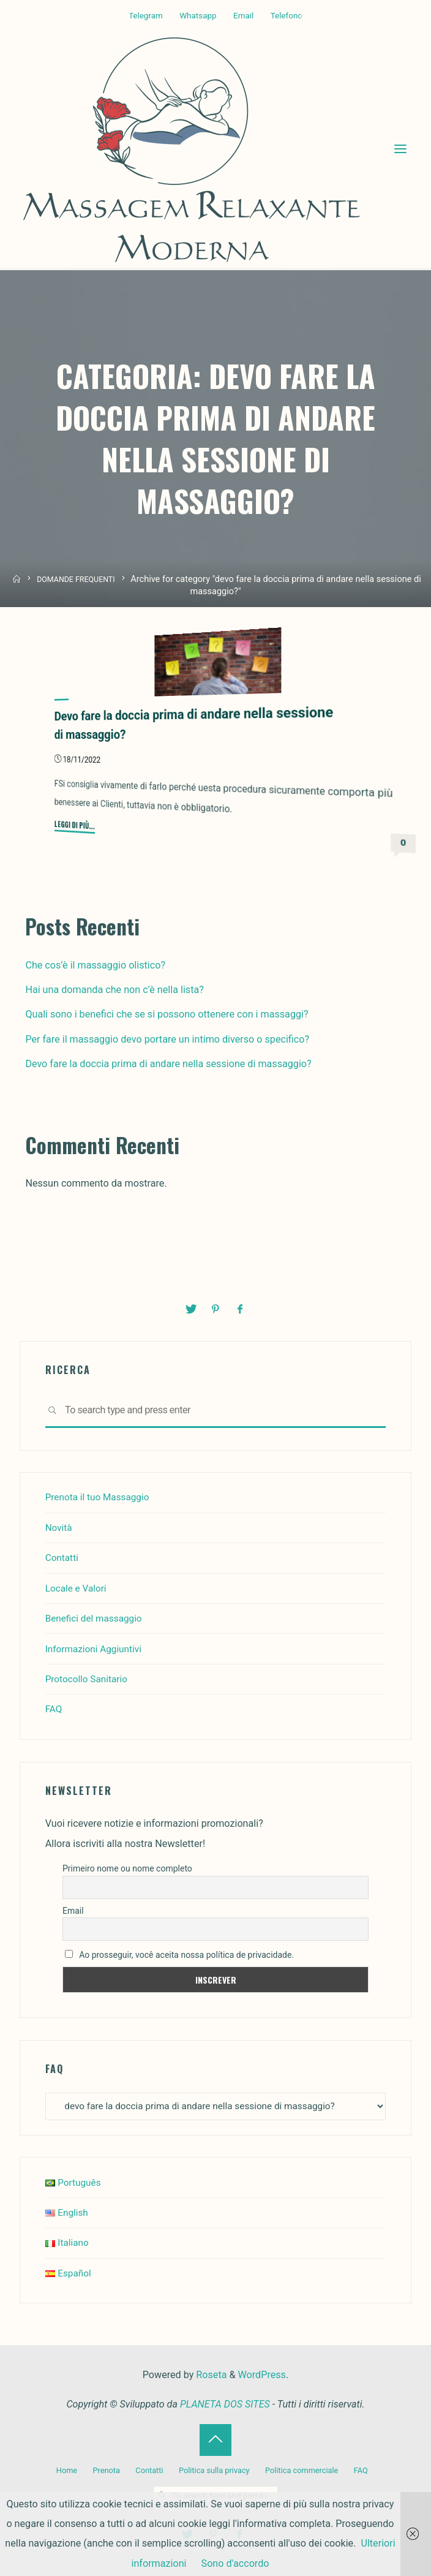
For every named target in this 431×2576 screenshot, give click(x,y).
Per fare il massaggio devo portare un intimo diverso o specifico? (167, 1040)
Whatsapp (197, 16)
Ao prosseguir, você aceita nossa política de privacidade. (179, 1954)
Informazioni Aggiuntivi (96, 1648)
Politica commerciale (305, 2470)
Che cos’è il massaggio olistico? (95, 966)
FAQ (54, 1709)
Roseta (210, 2376)
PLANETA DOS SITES (225, 2405)
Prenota (101, 2470)
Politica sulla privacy (213, 2470)
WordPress (262, 2376)
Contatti (62, 1557)
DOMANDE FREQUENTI (76, 580)
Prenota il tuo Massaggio (100, 1497)
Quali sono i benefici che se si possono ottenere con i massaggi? (166, 1015)
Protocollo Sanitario (88, 1679)
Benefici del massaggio (96, 1618)
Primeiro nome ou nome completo (127, 1868)
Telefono (286, 16)
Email (243, 16)
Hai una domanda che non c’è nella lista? (114, 991)
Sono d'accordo (235, 2563)
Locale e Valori (77, 1587)
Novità (59, 1527)
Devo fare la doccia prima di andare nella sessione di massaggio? (168, 1065)
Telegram (146, 16)
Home (60, 2470)
